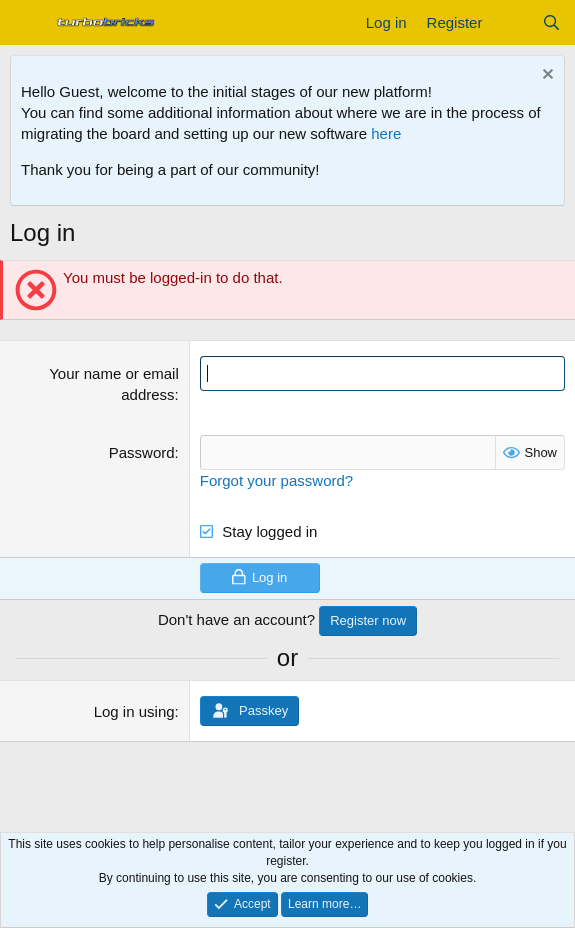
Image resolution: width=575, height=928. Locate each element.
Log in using (134, 711)
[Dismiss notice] (545, 76)
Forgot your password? (276, 480)
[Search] (551, 22)
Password (142, 452)
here (386, 133)
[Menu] (27, 23)
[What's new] (511, 22)
